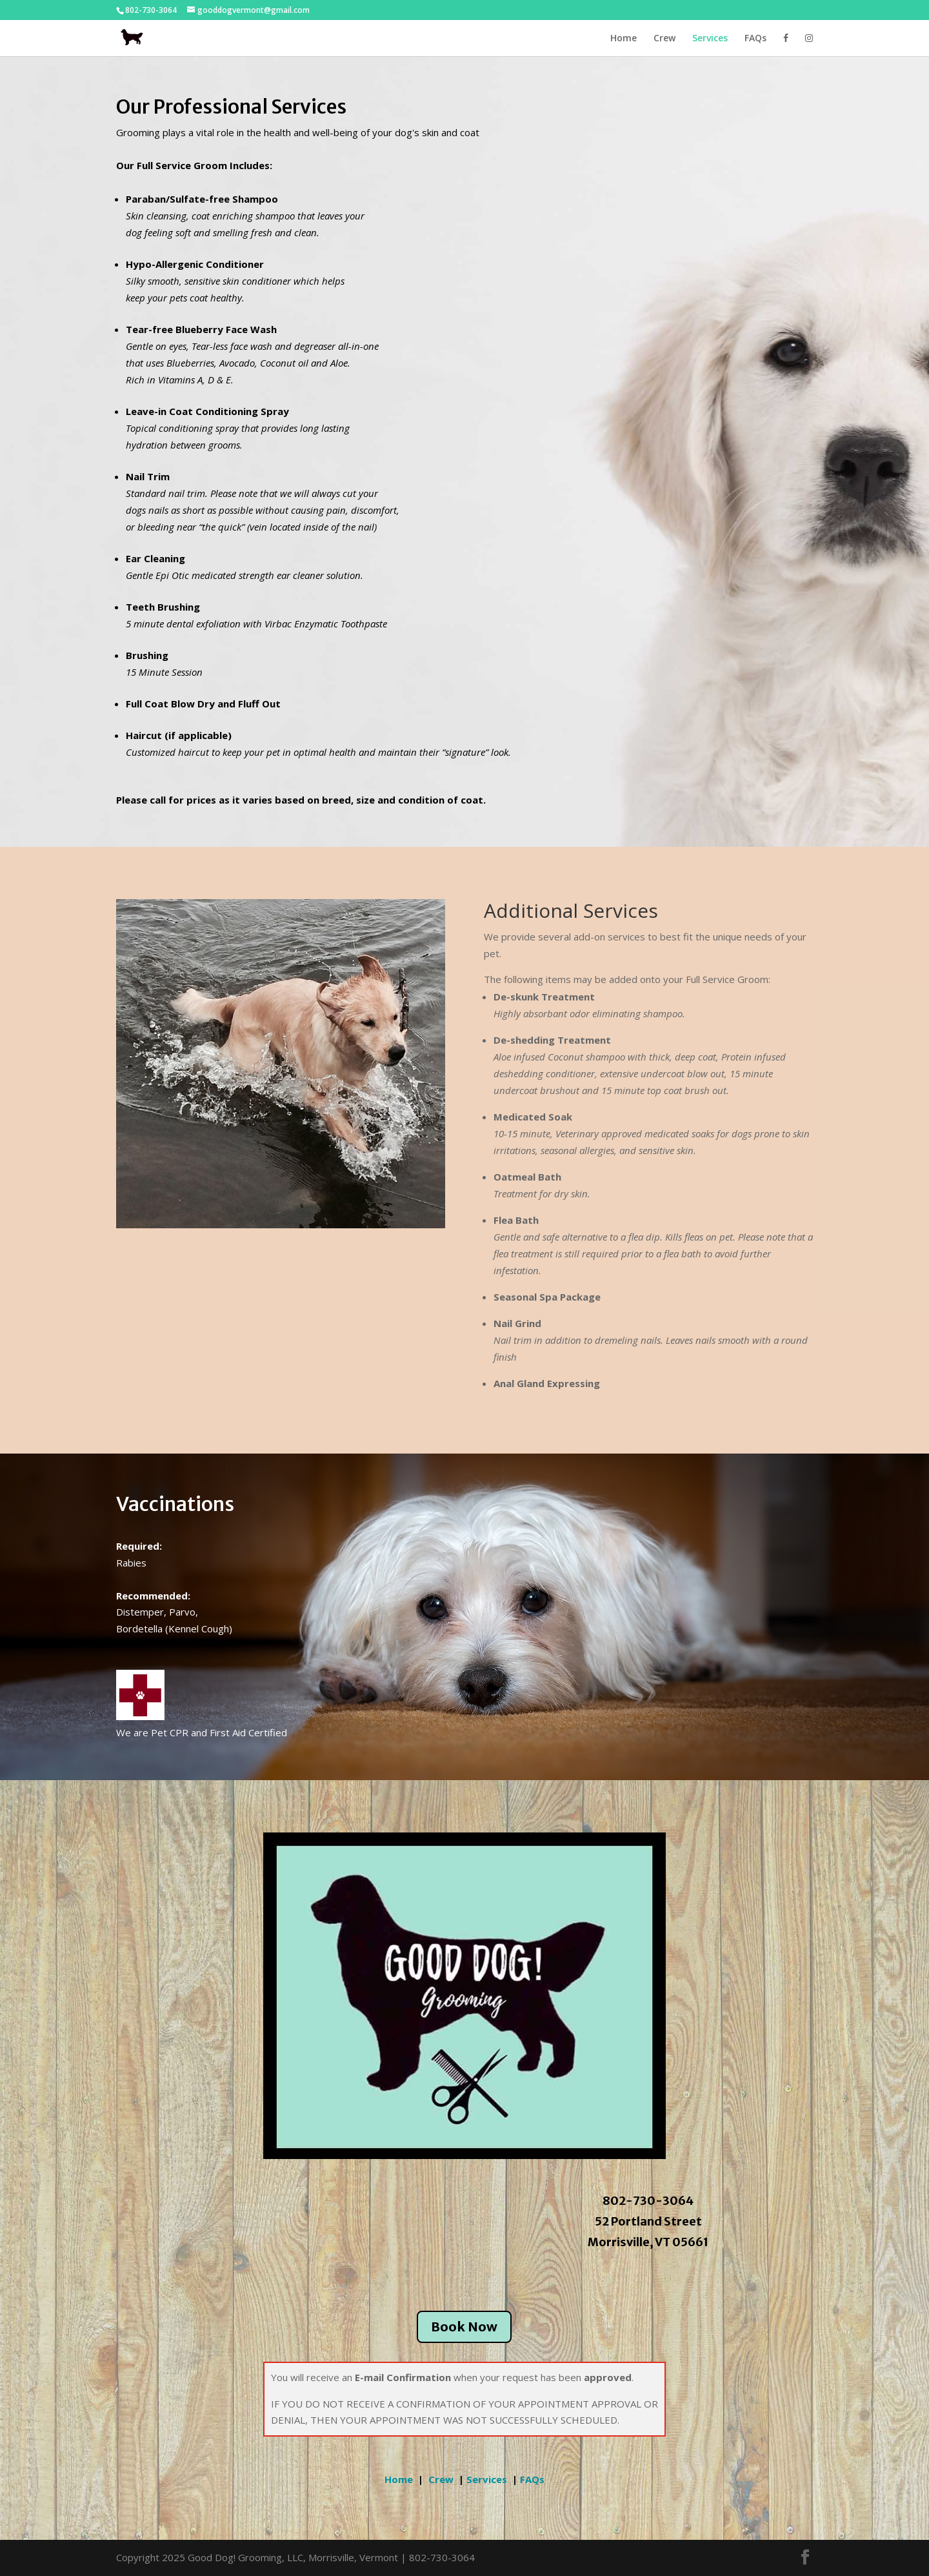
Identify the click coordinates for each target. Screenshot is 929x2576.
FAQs (755, 39)
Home (623, 39)
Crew (664, 39)
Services (710, 39)
